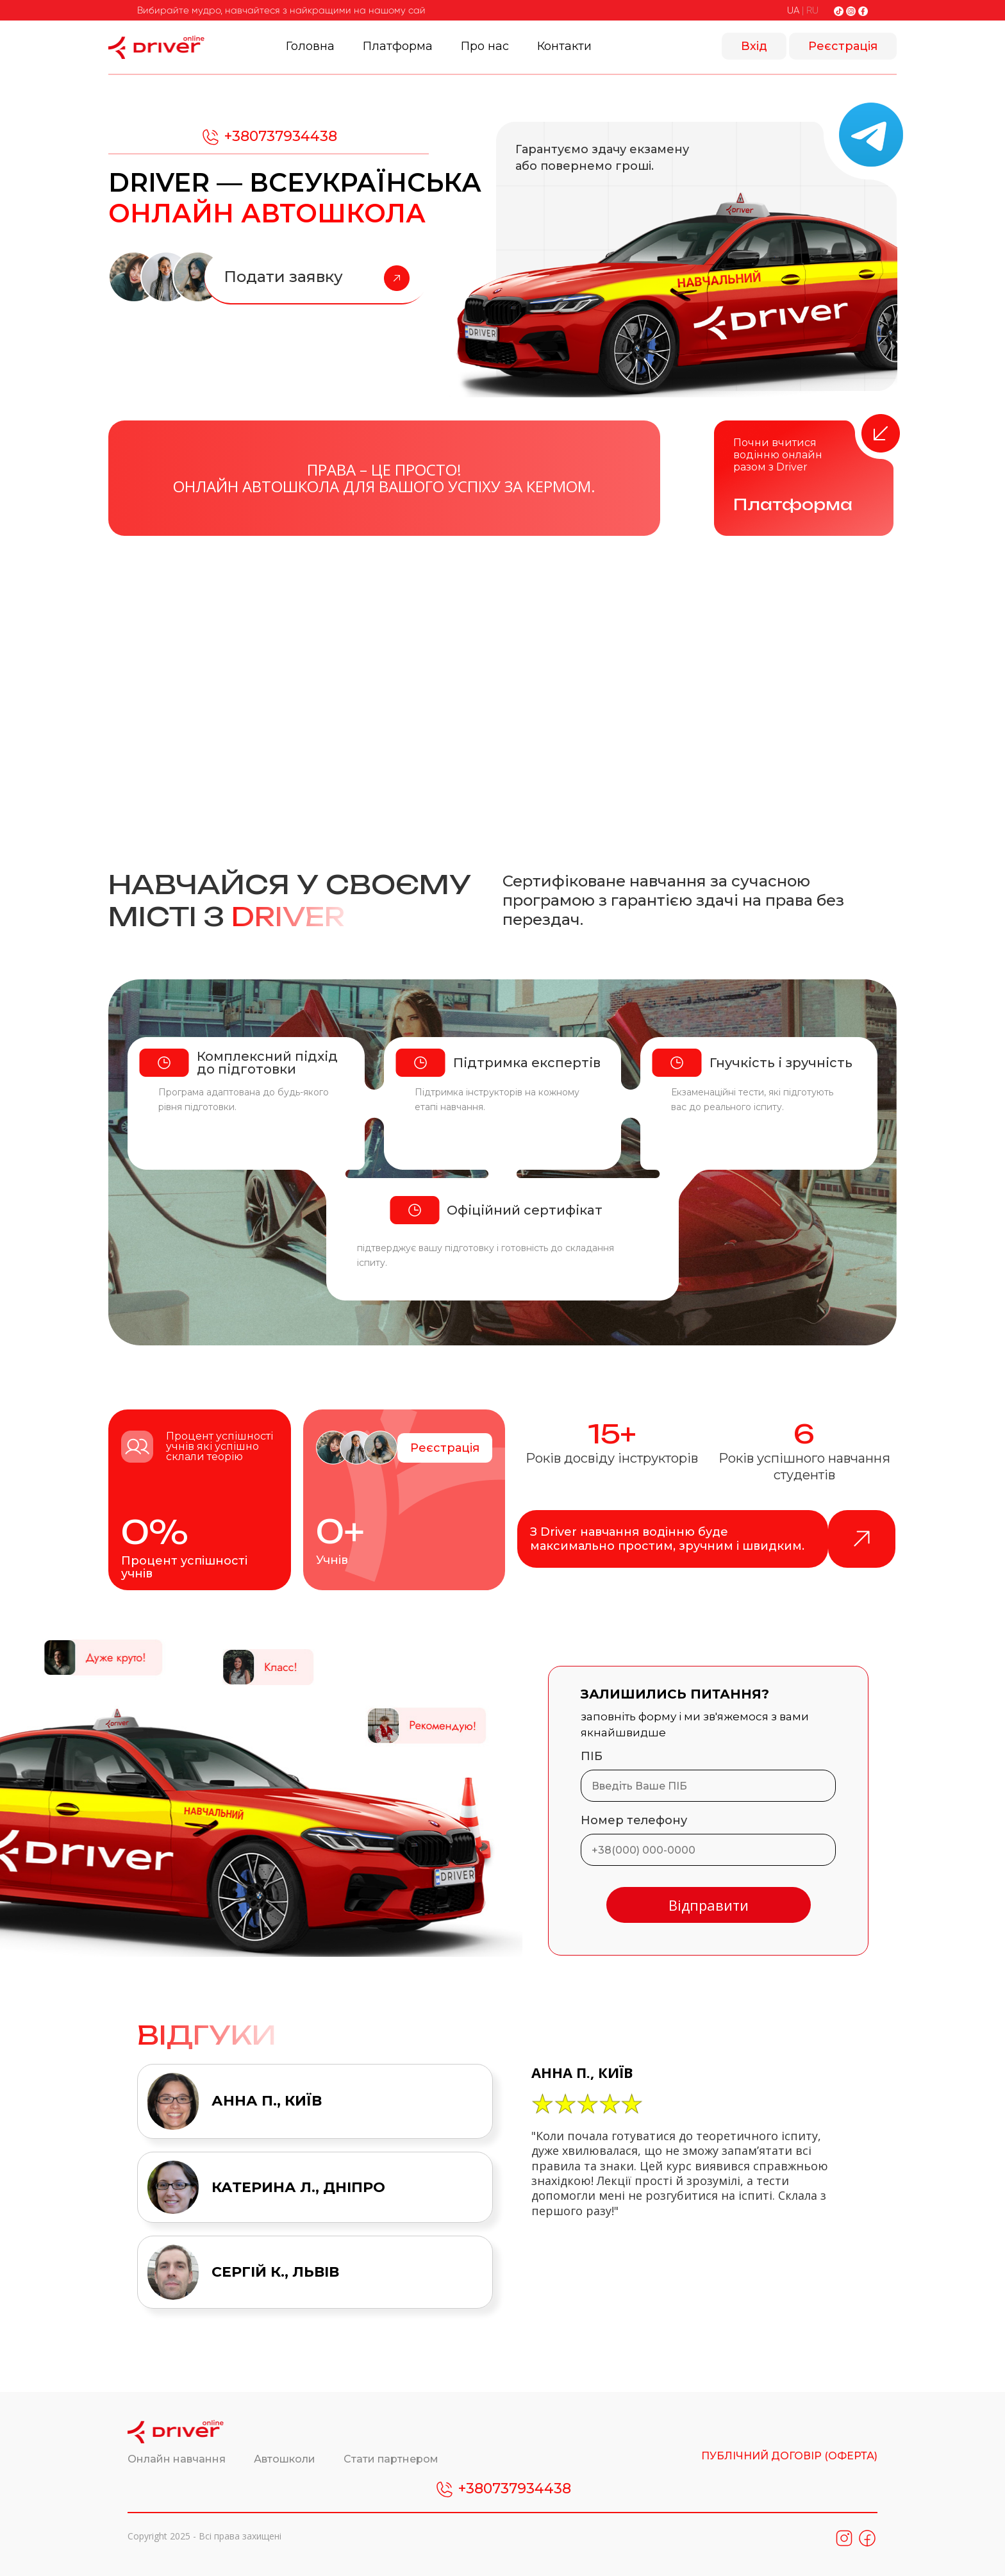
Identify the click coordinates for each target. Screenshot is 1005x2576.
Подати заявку (317, 278)
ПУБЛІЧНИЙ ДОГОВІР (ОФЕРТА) (789, 2456)
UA (793, 10)
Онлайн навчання (178, 2459)
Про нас (485, 46)
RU (812, 10)
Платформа (398, 46)
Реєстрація (842, 46)
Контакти (564, 46)
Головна (310, 46)
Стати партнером (391, 2459)
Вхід (754, 46)
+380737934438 (268, 137)
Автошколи (286, 2459)
